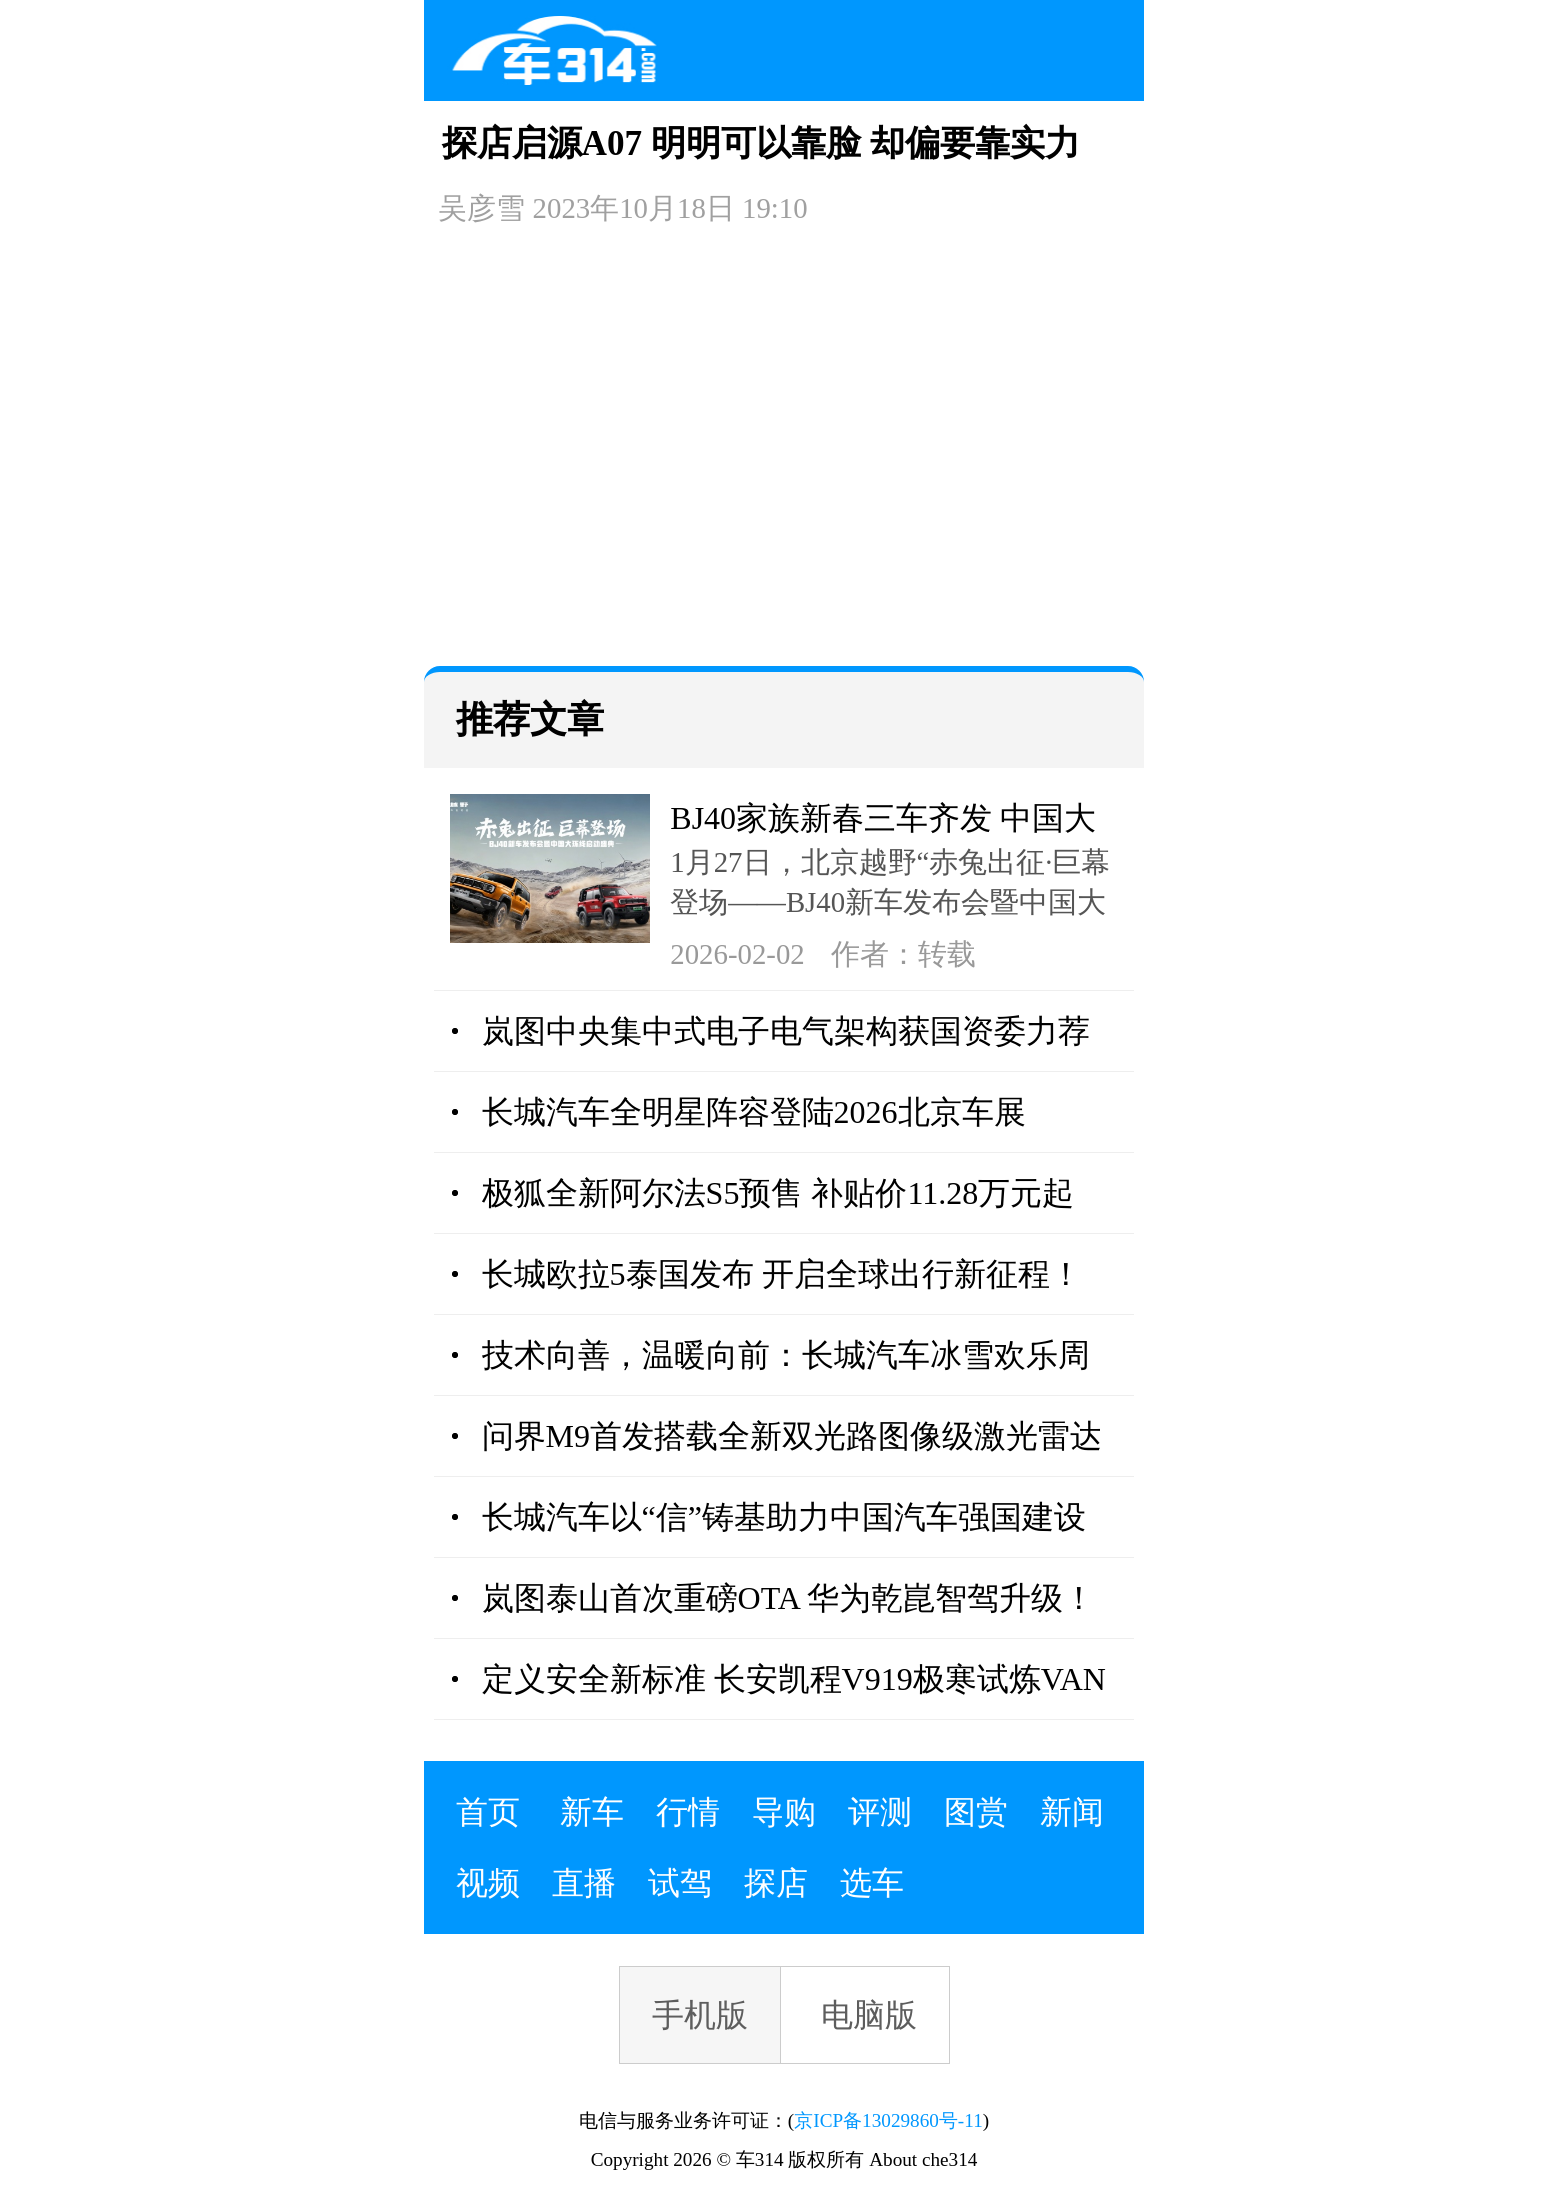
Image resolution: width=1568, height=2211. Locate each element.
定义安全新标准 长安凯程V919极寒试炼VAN (794, 1679)
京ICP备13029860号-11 (888, 2120)
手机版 (700, 2015)
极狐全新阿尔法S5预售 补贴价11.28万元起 (778, 1193)
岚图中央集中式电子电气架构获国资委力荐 (786, 1031)
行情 (688, 1812)
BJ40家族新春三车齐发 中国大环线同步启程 (883, 821)
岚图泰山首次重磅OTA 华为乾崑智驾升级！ (788, 1598)
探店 (776, 1883)
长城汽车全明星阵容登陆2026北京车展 (754, 1112)
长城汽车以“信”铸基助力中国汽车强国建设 (784, 1517)
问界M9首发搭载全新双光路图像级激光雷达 (792, 1436)
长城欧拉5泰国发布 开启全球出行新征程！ (782, 1274)
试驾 (680, 1883)
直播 (584, 1883)
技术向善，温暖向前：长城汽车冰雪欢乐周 (786, 1355)
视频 (488, 1883)
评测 (880, 1812)
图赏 (976, 1812)
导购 (784, 1812)
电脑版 (869, 2015)
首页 (488, 1812)
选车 (872, 1883)
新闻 (1072, 1812)
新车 (592, 1812)
